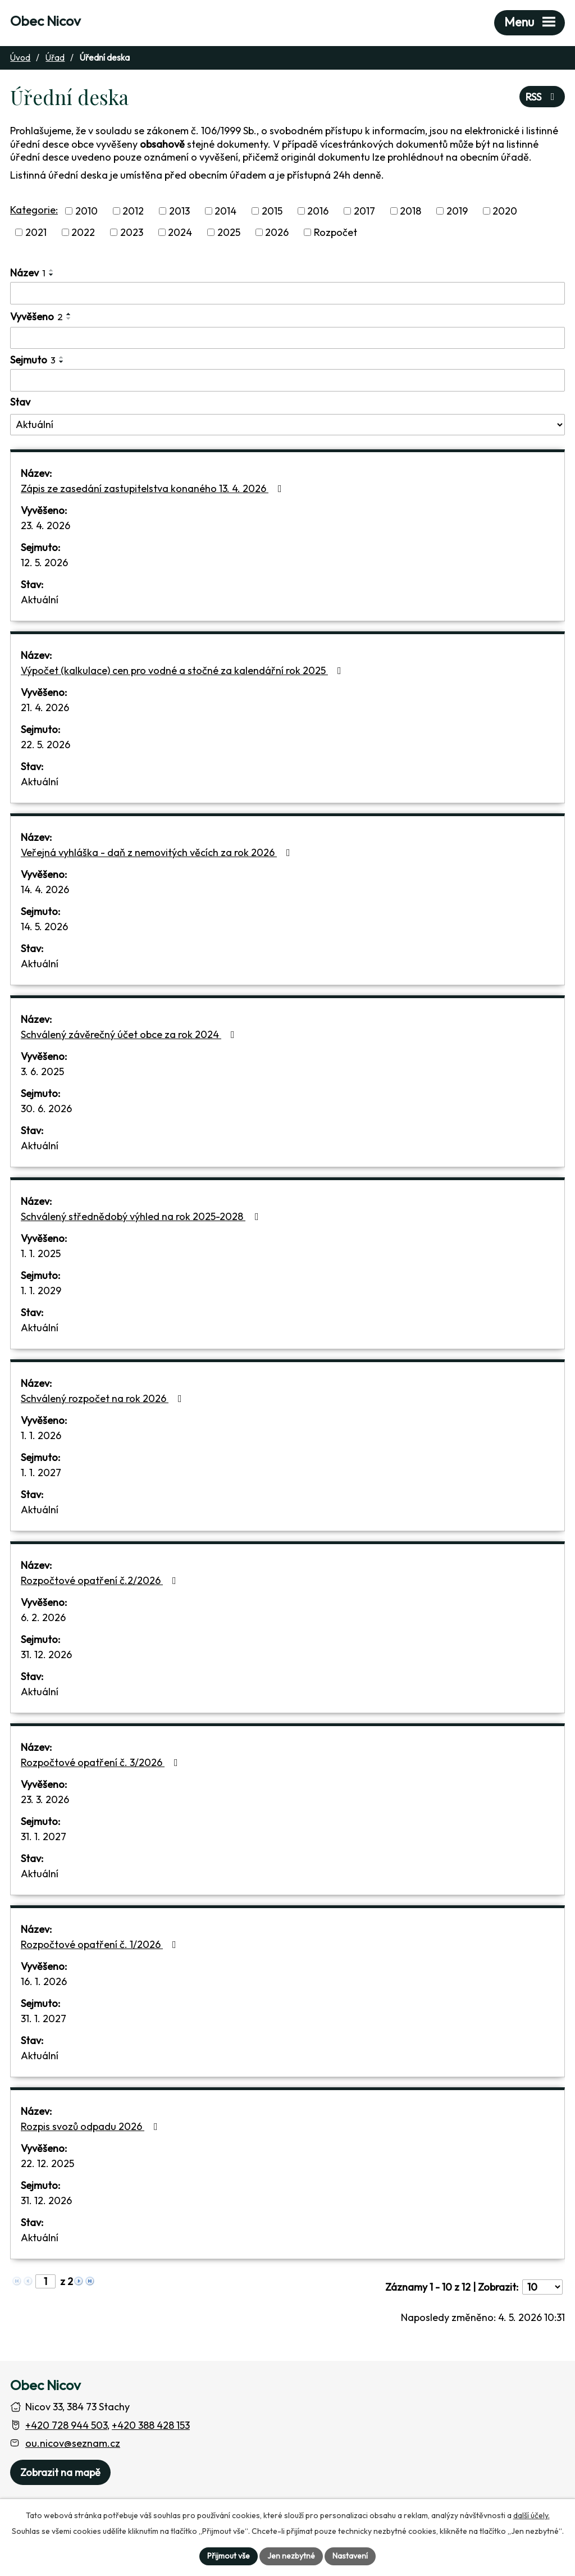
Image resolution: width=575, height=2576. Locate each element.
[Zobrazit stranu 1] (45, 2281)
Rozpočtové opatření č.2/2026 (101, 1580)
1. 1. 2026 (41, 1435)
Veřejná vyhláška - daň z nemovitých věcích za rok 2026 (158, 852)
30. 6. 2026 (46, 1108)
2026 (277, 232)
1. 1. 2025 (41, 1253)
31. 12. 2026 (46, 1654)
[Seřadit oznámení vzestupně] (51, 270)
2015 (272, 210)
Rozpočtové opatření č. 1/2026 (101, 1944)
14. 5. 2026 (44, 926)
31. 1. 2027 (43, 1836)
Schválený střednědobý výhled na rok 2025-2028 (142, 1216)
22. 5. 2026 (45, 744)
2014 (225, 210)
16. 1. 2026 (44, 1981)
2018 (410, 210)
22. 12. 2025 (47, 2163)
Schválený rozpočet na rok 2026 (103, 1398)
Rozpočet (335, 232)
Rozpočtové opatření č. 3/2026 (101, 1762)
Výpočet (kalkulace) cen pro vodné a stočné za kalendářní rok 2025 (183, 670)
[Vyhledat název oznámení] (287, 293)
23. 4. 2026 (45, 525)
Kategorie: (34, 209)
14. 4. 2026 (45, 889)
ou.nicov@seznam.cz (72, 2443)
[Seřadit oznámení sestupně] (51, 274)
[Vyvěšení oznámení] (287, 338)
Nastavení (350, 2556)
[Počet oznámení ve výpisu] (542, 2287)
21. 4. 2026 (45, 707)
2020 (504, 210)
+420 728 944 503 (66, 2425)
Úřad (55, 57)
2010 (86, 210)
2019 (457, 210)
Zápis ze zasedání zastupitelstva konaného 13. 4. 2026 (153, 488)
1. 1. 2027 (41, 1472)
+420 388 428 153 (151, 2425)
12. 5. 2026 (44, 562)
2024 (180, 232)
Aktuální (39, 599)
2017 (364, 210)
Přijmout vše (228, 2556)
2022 (83, 232)
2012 (133, 210)
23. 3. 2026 (45, 1799)
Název (27, 272)
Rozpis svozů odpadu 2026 (91, 2126)
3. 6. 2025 (42, 1071)
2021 (36, 232)
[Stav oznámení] (287, 424)
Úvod (20, 57)
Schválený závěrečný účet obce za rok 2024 (130, 1034)
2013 (179, 210)
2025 (228, 232)
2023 (131, 232)
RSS (542, 96)
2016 (317, 210)
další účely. (531, 2515)
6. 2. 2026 (43, 1617)
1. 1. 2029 (41, 1290)
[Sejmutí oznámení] (287, 380)
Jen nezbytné (291, 2556)
